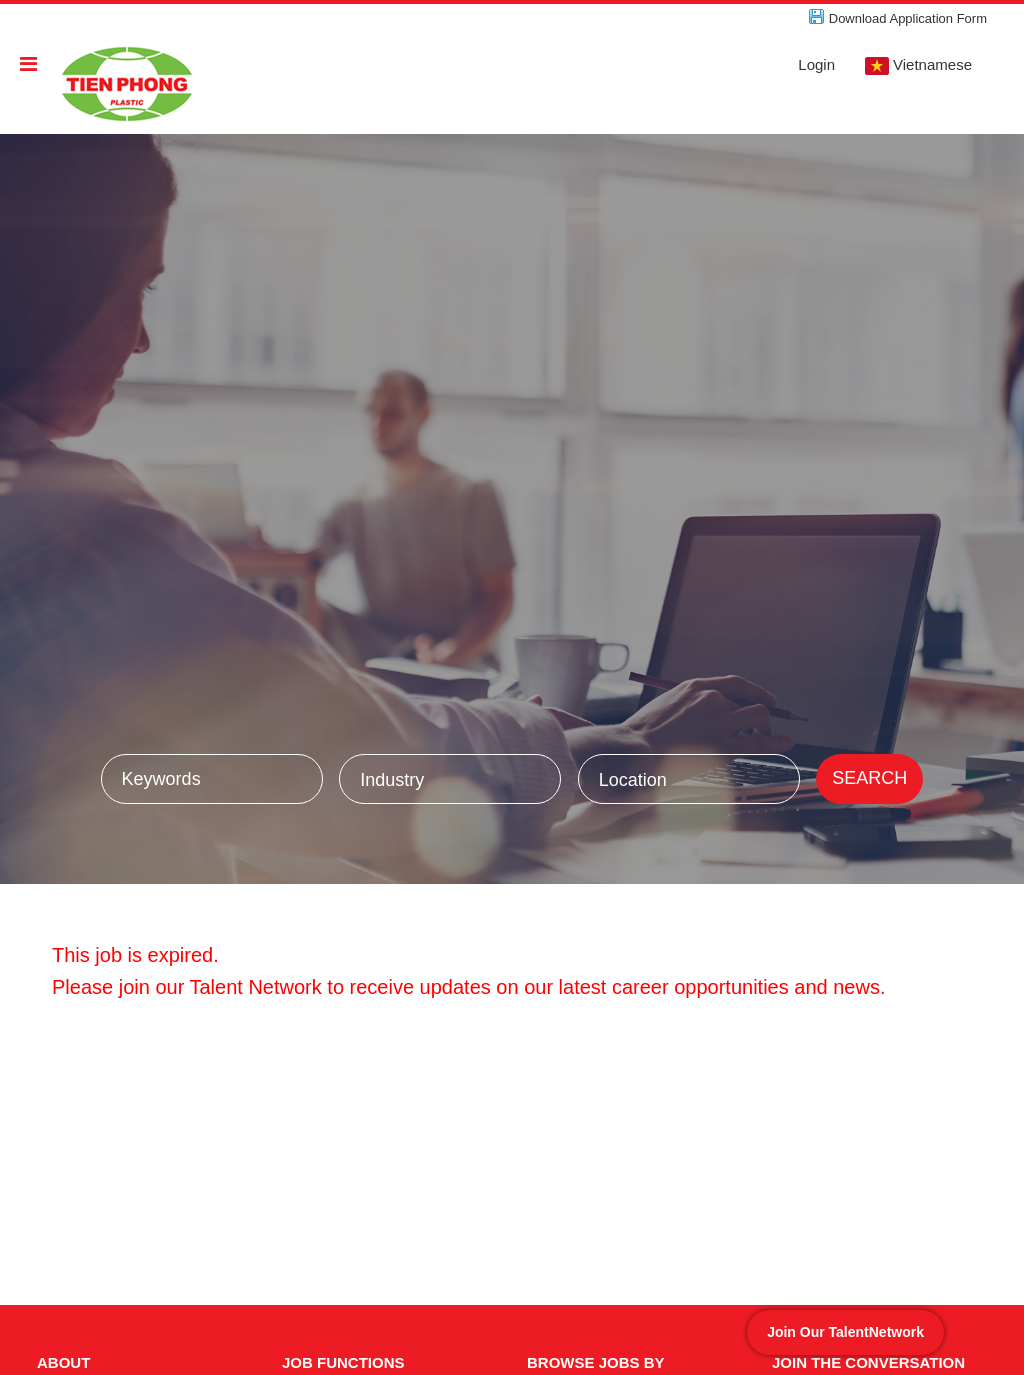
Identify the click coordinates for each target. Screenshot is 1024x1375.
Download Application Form (908, 18)
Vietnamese (918, 65)
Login (816, 64)
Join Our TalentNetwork (845, 1332)
